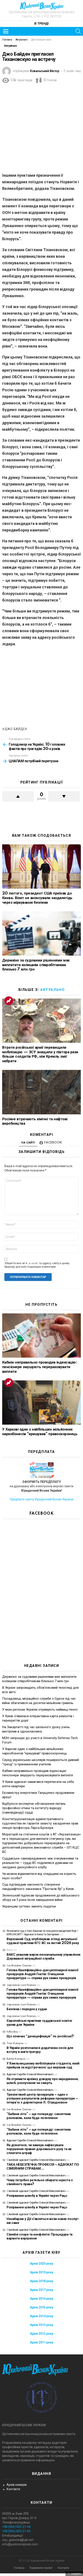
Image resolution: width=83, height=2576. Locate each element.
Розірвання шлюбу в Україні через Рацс (37, 2196)
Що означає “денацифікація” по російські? (40, 2036)
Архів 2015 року (41, 2307)
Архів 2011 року (41, 2342)
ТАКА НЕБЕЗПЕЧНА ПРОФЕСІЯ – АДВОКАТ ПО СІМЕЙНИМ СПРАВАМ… (43, 2166)
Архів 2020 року (41, 2263)
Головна (19, 2568)
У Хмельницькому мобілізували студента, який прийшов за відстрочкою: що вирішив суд (43, 2065)
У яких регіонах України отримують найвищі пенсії (40, 1709)
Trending (8, 1000)
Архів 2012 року (41, 2333)
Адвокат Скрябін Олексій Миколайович (30, 2074)
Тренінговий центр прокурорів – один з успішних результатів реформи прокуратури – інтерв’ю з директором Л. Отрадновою (42, 2098)
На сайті (28, 1142)
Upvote (18, 796)
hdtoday (12, 2031)
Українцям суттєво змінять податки (29, 1906)
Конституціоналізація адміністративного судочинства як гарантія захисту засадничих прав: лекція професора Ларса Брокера (40, 1823)
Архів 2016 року (41, 2298)
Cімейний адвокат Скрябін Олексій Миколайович (36, 2160)
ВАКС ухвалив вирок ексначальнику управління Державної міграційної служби (43, 1956)
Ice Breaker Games (19, 1965)
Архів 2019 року (41, 2272)
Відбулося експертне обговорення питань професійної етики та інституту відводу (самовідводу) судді (34, 1808)
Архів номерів (17, 2484)
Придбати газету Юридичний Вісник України (41, 1499)
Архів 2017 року (41, 2290)
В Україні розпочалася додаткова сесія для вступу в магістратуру (40, 2050)
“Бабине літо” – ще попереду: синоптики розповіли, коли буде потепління (39, 2116)
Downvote (64, 796)
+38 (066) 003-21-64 (16, 2526)
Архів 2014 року (41, 2316)
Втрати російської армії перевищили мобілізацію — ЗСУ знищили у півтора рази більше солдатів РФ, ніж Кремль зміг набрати (40, 1054)
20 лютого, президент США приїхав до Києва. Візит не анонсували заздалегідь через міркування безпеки (37, 897)
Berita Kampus (16, 2058)
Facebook (53, 1142)
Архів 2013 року (41, 2325)
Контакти (13, 2489)
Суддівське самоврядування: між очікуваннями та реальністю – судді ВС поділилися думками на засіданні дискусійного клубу (40, 1862)
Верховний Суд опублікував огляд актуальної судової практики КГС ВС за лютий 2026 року (43, 1941)
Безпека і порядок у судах (27, 2009)
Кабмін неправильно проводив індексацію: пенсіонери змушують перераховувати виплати (39, 1366)
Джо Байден (16, 729)
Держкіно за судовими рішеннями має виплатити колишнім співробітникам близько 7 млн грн (36, 964)
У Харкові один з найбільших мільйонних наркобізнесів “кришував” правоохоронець (39, 1431)
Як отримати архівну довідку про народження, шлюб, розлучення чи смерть (43, 2081)
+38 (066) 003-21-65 (16, 2531)
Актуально (52, 990)
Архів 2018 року (41, 2281)
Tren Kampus (15, 2043)
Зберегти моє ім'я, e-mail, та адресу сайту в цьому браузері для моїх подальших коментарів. (36, 1265)
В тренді (41, 23)
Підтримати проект (41, 2568)
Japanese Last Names (21, 1985)
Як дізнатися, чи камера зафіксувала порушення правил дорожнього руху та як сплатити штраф (39, 2149)
